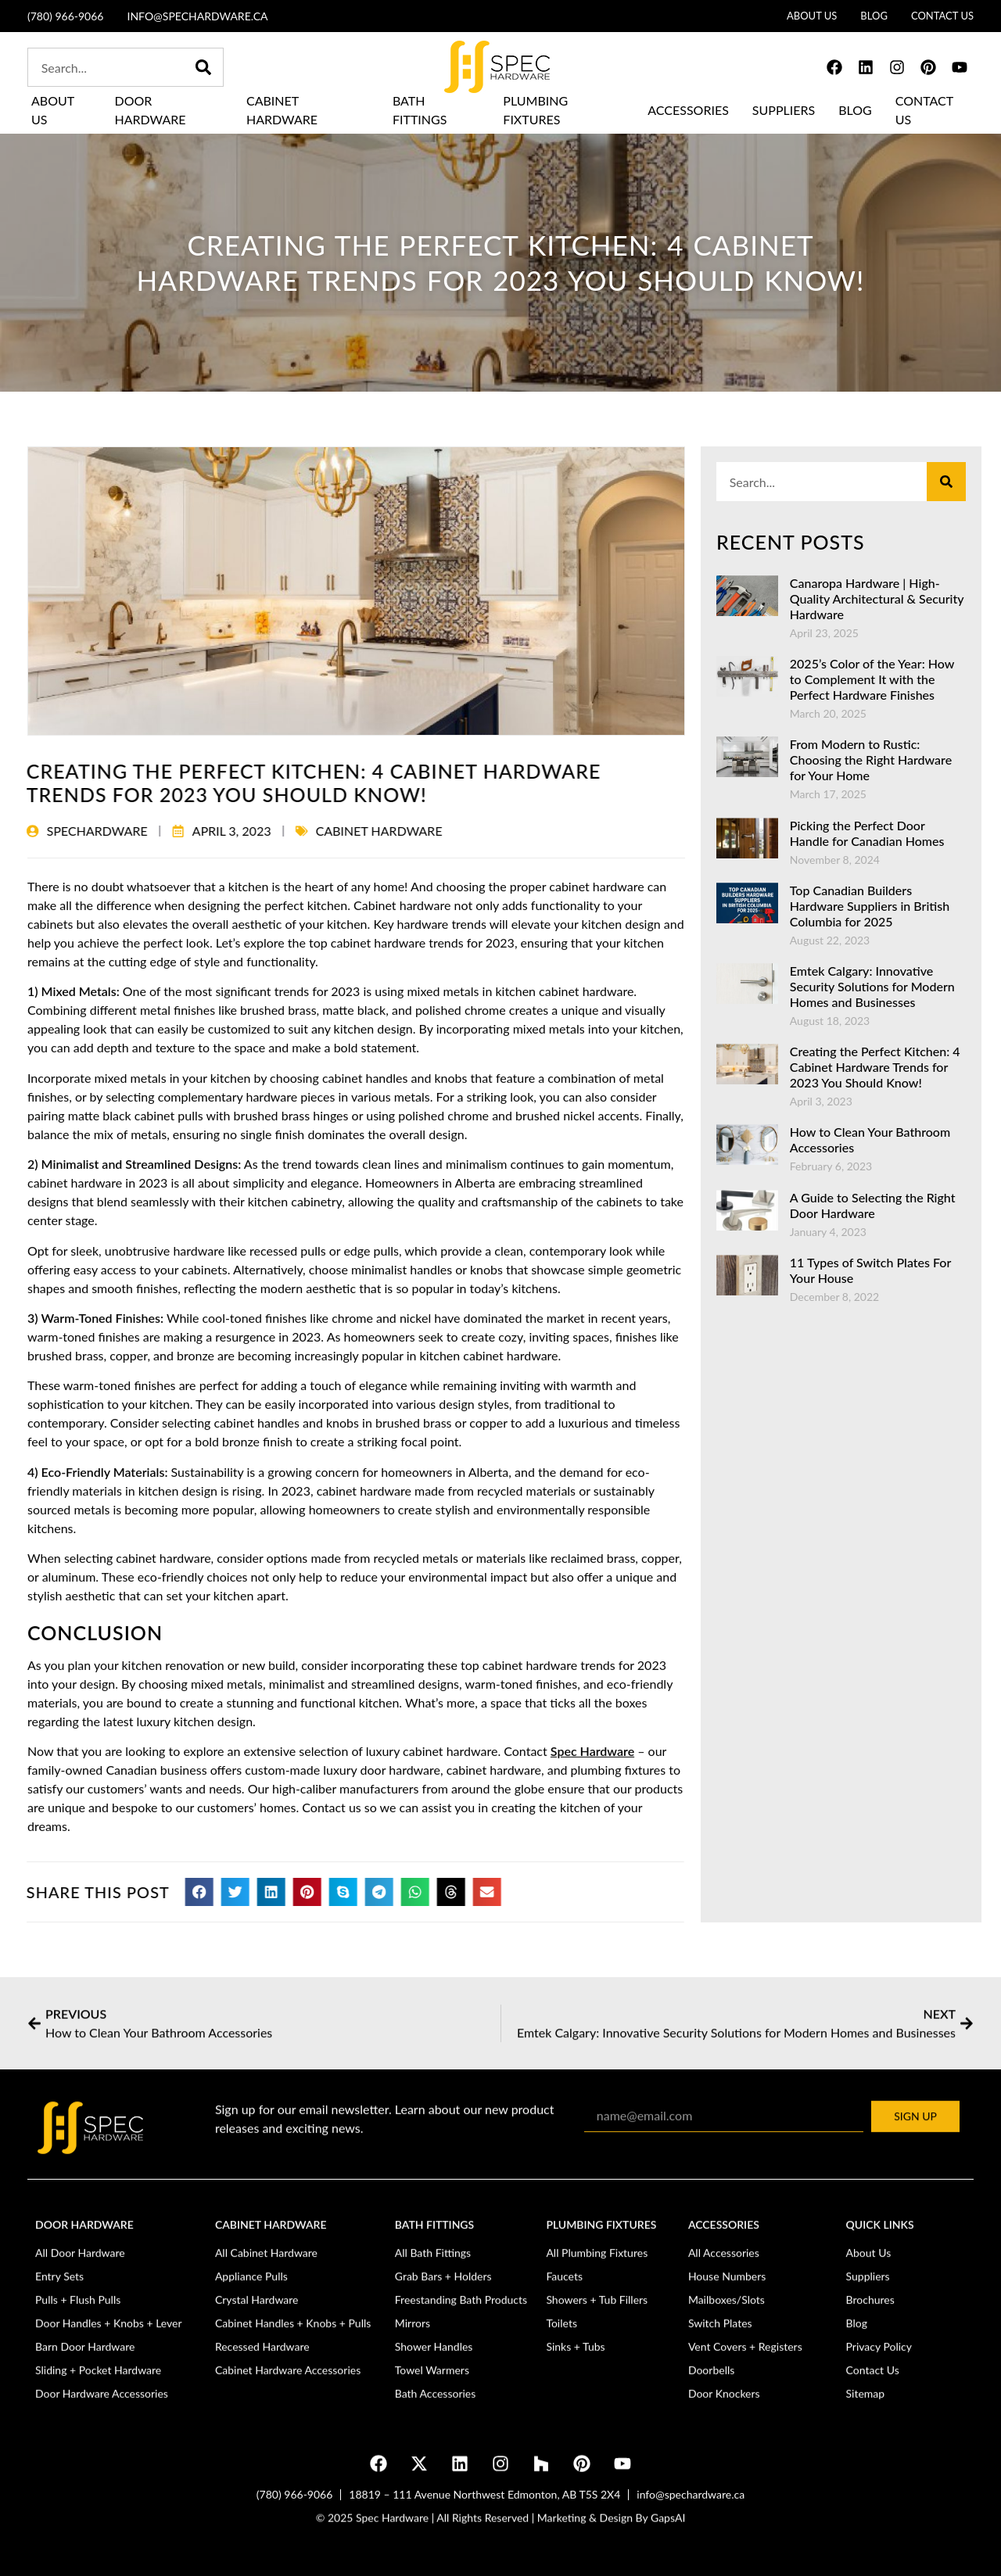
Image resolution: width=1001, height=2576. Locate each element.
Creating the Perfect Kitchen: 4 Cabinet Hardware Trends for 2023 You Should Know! (875, 1067)
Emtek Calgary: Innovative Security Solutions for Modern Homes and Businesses (872, 986)
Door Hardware (150, 110)
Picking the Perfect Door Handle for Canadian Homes (867, 833)
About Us (52, 110)
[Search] (203, 67)
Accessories (688, 109)
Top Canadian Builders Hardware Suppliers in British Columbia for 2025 (869, 906)
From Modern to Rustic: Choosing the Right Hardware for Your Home (871, 759)
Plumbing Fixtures (535, 110)
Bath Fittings (420, 110)
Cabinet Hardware (282, 110)
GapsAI (668, 2534)
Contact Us (924, 110)
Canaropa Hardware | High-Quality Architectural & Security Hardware (876, 598)
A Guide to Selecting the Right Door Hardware (873, 1205)
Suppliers (783, 109)
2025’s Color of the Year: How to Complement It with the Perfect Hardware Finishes (872, 679)
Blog (855, 109)
